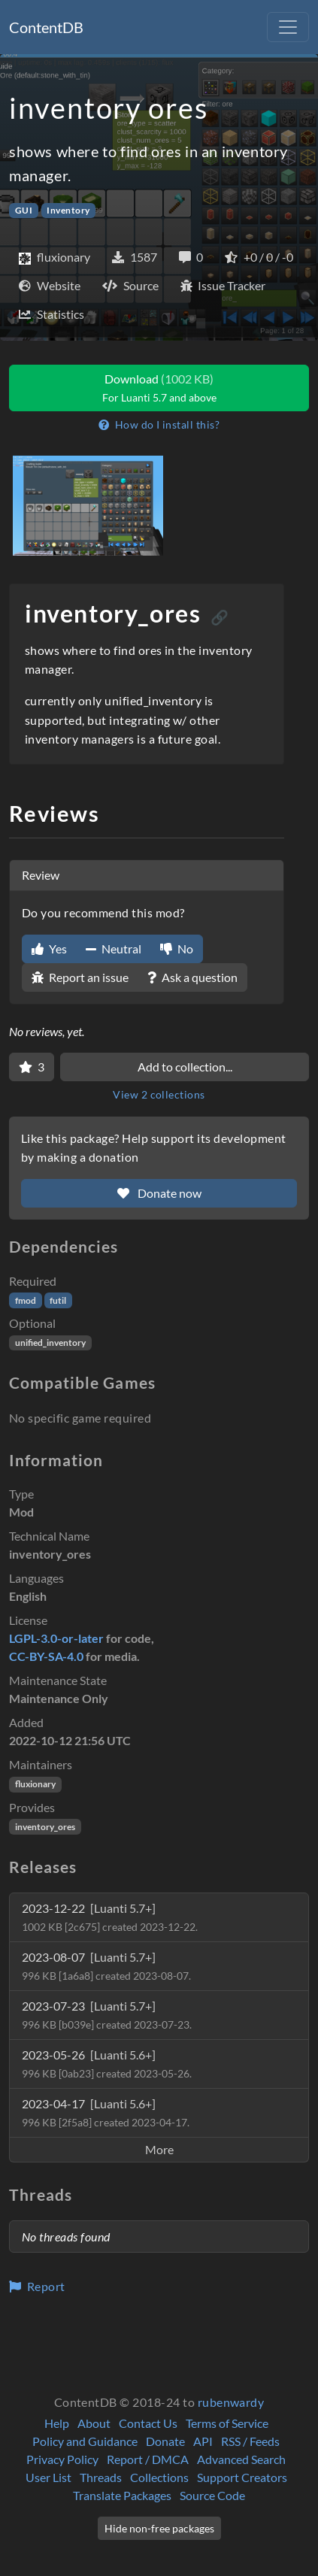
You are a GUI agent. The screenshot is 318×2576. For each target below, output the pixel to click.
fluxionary (35, 1784)
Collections (159, 2477)
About (94, 2423)
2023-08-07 (106, 1966)
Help (56, 2423)
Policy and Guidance (85, 2441)
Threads (101, 2477)
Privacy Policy (62, 2459)
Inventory (68, 210)
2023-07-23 (107, 2015)
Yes (49, 948)
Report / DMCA (148, 2459)
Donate (165, 2441)
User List (48, 2477)
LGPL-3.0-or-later (56, 1638)
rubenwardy (231, 2402)
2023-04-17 (105, 2112)
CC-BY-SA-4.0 (46, 1656)
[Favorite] (31, 1067)
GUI (23, 210)
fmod (25, 1300)
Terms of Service (227, 2423)
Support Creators (242, 2477)
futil (58, 1300)
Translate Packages (122, 2495)
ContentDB (46, 27)
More (159, 2149)
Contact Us (148, 2423)
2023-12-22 (110, 1917)
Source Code (212, 2495)
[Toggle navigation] (288, 27)
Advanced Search (241, 2459)
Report (37, 2286)
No (176, 948)
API (203, 2441)
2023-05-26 (107, 2063)
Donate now (159, 1193)
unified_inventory (50, 1342)
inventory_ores (45, 1826)
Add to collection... (185, 1066)
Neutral (113, 948)
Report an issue (80, 977)
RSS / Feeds (250, 2441)
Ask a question (192, 977)
